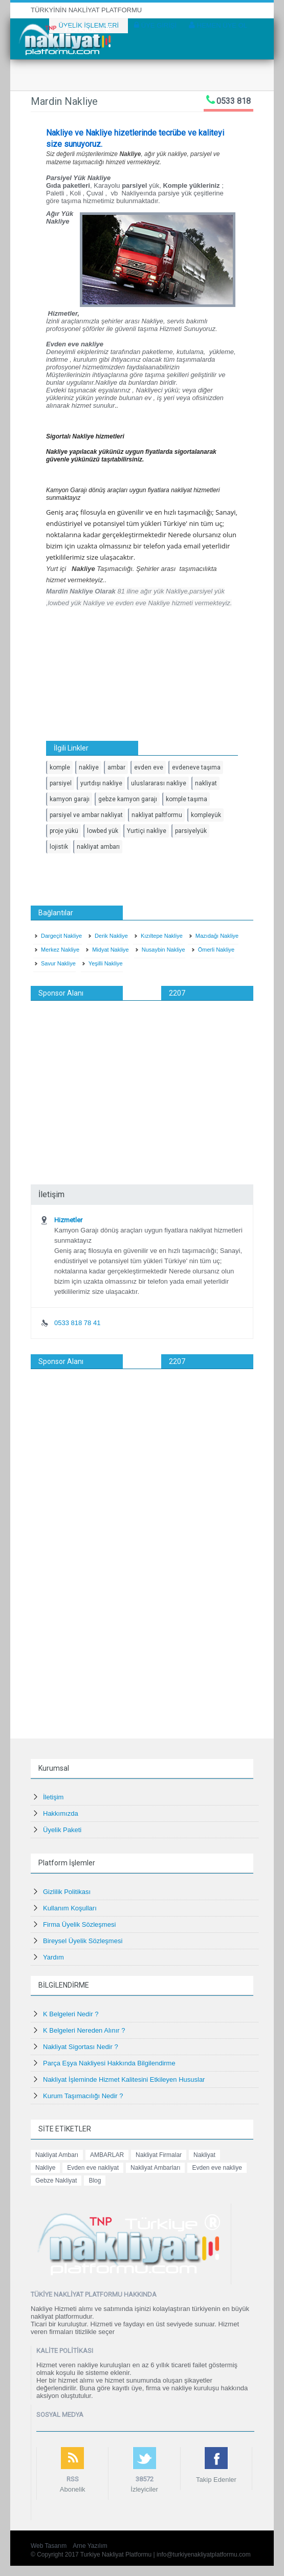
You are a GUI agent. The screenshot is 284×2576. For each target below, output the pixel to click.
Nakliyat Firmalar (159, 2155)
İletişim (53, 1797)
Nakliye (45, 2167)
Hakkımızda (60, 1813)
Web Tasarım (49, 2545)
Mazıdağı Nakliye (216, 936)
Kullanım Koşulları (70, 1908)
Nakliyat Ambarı (56, 2155)
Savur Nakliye (58, 963)
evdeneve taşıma (196, 767)
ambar (116, 767)
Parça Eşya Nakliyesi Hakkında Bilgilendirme (109, 2063)
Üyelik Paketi (62, 1830)
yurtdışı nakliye (101, 783)
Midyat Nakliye (110, 949)
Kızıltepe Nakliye (162, 936)
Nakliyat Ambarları (155, 2167)
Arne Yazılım (90, 2545)
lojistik (59, 846)
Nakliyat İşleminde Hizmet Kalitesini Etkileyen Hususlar (124, 2079)
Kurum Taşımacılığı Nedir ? (83, 2096)
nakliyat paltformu (157, 815)
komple (60, 767)
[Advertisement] (142, 1077)
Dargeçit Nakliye (61, 936)
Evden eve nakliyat (93, 2167)
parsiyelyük (191, 830)
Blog (95, 2180)
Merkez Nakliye (60, 949)
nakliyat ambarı (98, 846)
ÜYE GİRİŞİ (155, 25)
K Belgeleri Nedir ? (70, 2014)
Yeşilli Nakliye (106, 963)
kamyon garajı (70, 799)
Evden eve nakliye (217, 2167)
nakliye (89, 767)
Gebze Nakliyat (56, 2180)
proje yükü (64, 830)
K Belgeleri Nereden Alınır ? (84, 2030)
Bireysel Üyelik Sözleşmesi (82, 1941)
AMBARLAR (107, 2155)
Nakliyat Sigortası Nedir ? (80, 2047)
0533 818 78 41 (77, 1323)
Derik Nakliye (111, 936)
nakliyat (206, 783)
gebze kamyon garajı (127, 799)
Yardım (53, 1957)
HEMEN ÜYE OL (218, 25)
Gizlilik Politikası (67, 1892)
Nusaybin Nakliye (163, 949)
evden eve (148, 767)
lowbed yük (102, 830)
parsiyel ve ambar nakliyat (86, 815)
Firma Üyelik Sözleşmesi (79, 1924)
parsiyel (61, 783)
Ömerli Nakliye (216, 949)
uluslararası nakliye (158, 783)
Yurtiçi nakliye (146, 830)
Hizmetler (68, 1220)
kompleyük (206, 815)
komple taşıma (186, 799)
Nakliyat (204, 2155)
